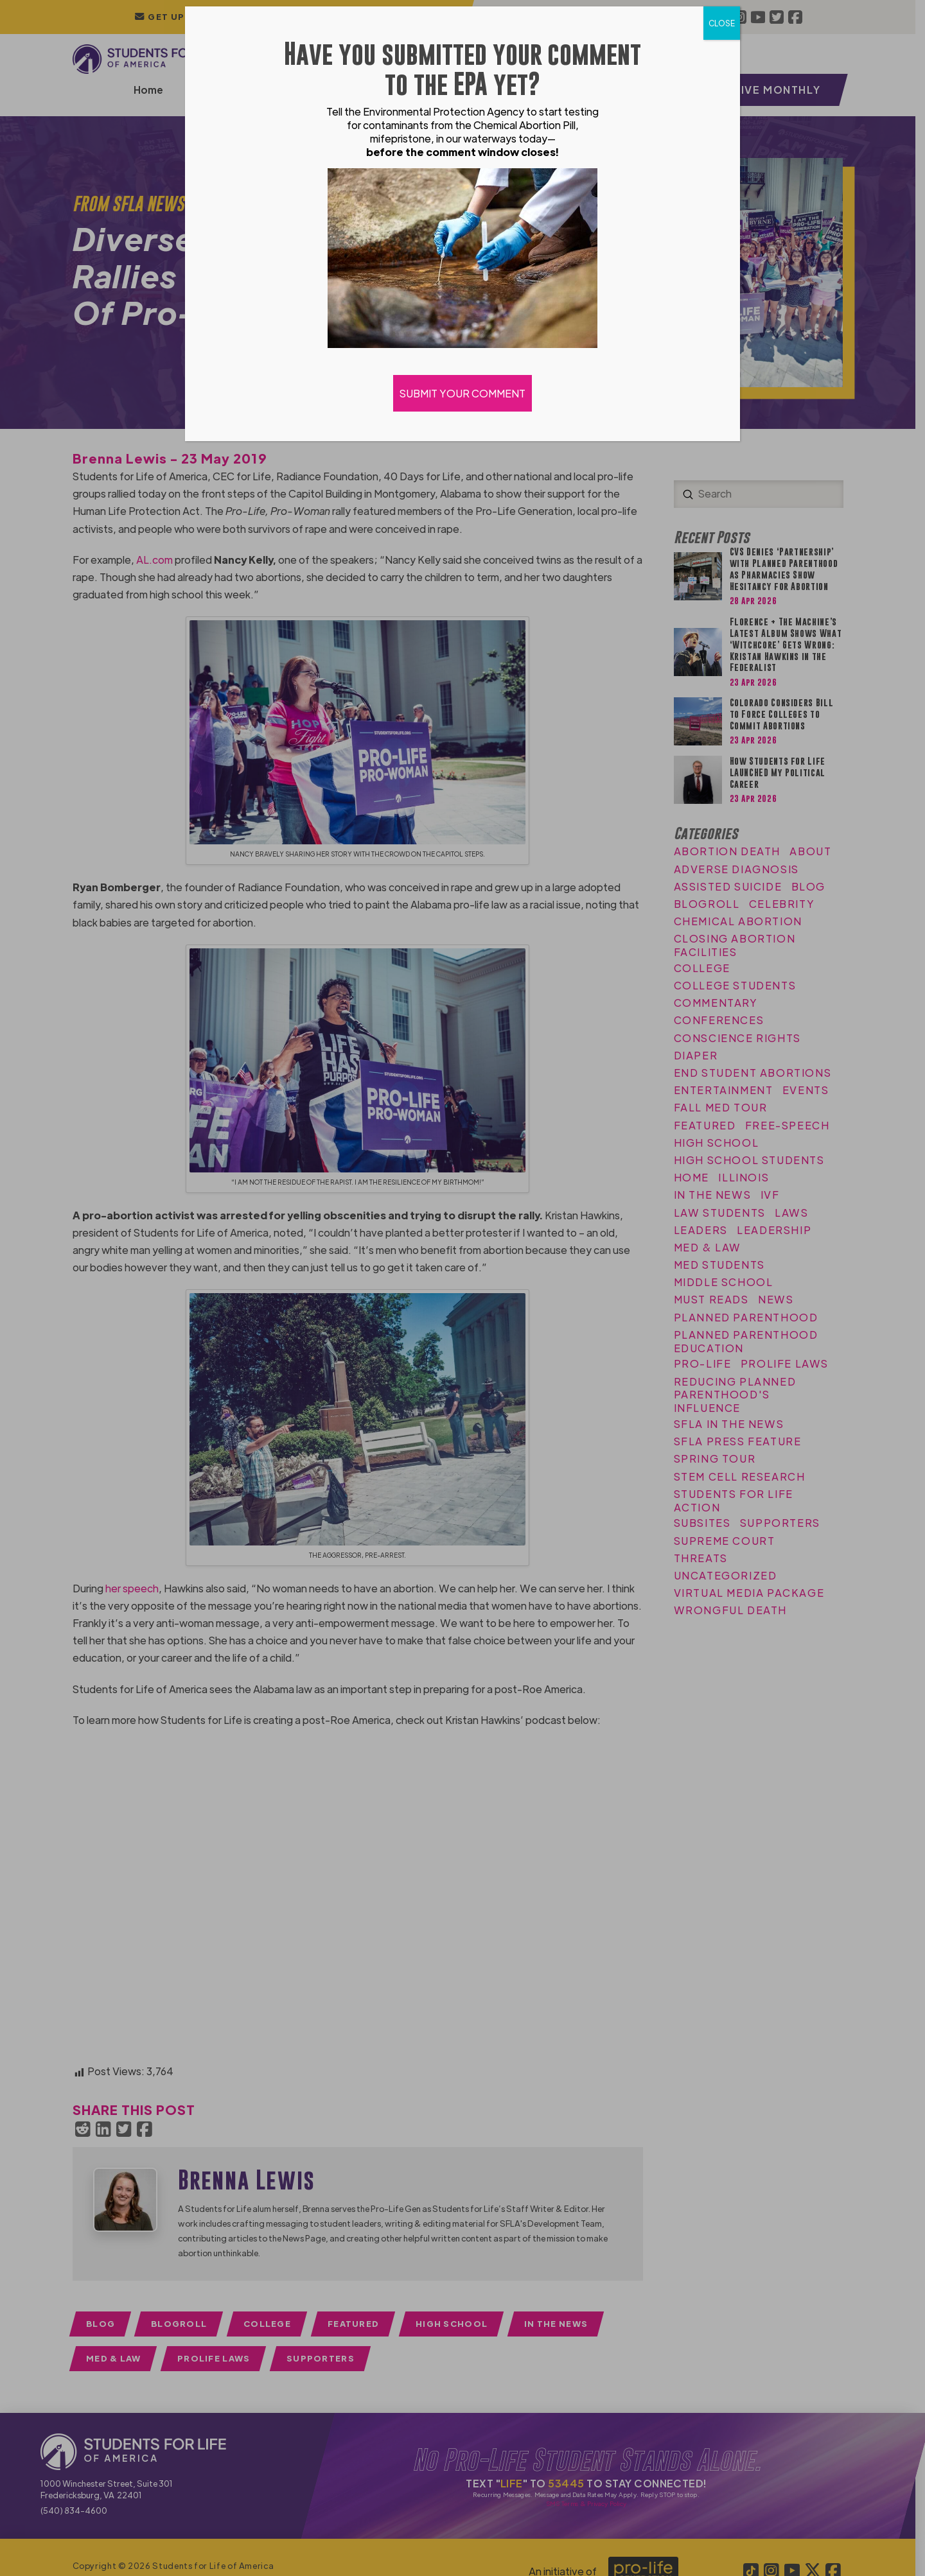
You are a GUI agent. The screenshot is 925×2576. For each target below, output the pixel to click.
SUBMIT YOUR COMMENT (462, 393)
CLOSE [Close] (722, 23)
